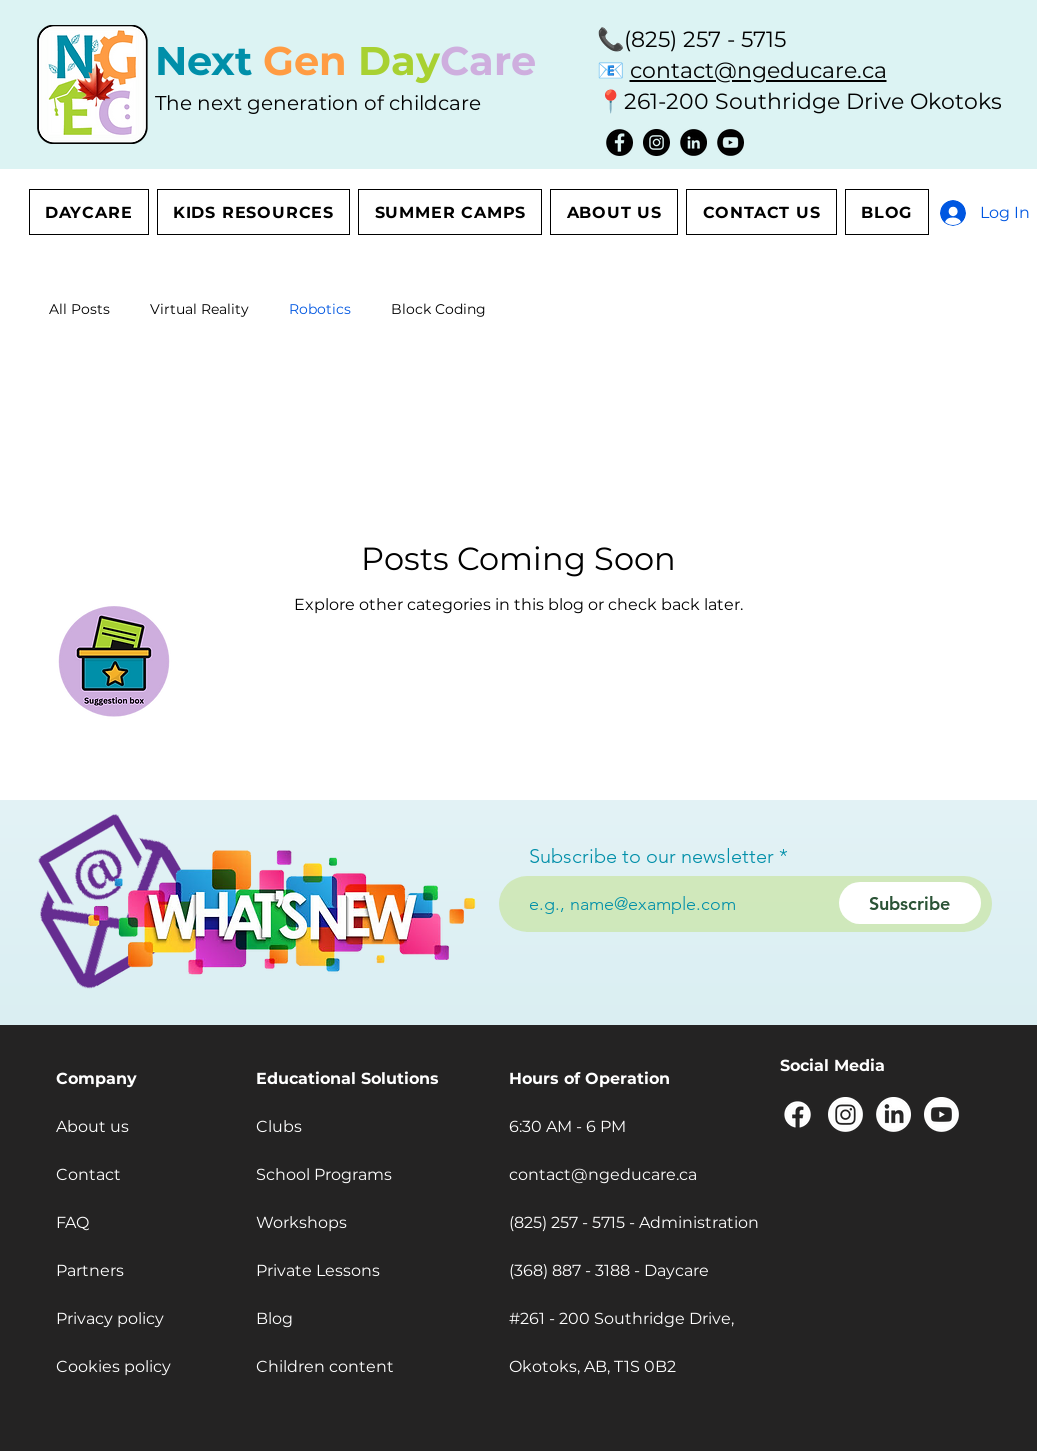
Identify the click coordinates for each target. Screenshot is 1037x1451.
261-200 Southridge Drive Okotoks (813, 101)
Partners (90, 1270)
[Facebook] (619, 142)
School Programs (324, 1174)
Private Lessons (318, 1270)
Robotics (320, 309)
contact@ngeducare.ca (758, 70)
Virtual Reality (199, 309)
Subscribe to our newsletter (651, 856)
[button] (114, 658)
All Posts (79, 309)
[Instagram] (656, 142)
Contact (88, 1174)
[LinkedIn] (693, 142)
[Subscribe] (910, 903)
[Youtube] (941, 1114)
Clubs (279, 1126)
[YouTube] (730, 142)
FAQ (72, 1222)
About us (92, 1126)
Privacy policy (110, 1318)
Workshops (301, 1222)
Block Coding (438, 309)
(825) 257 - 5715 (705, 39)
